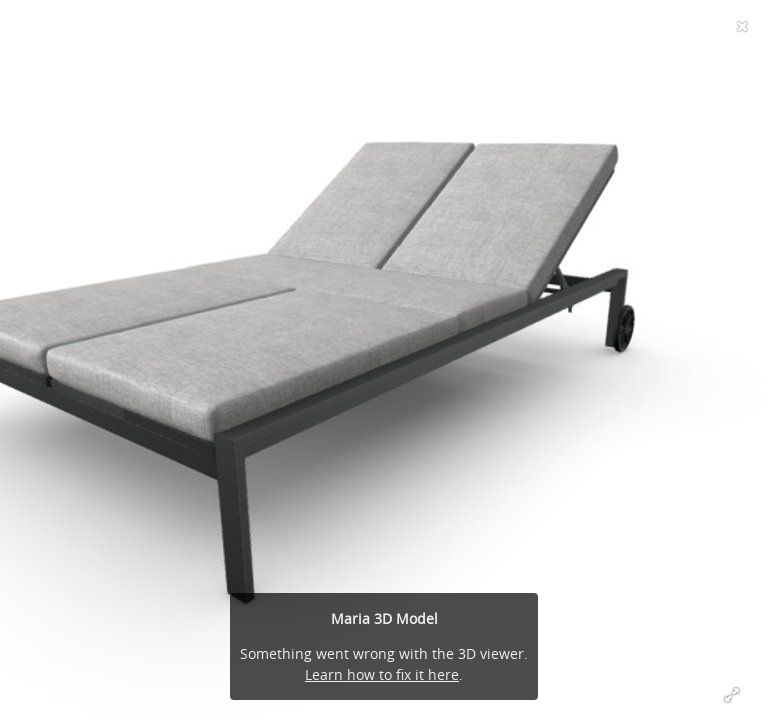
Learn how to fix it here (382, 674)
